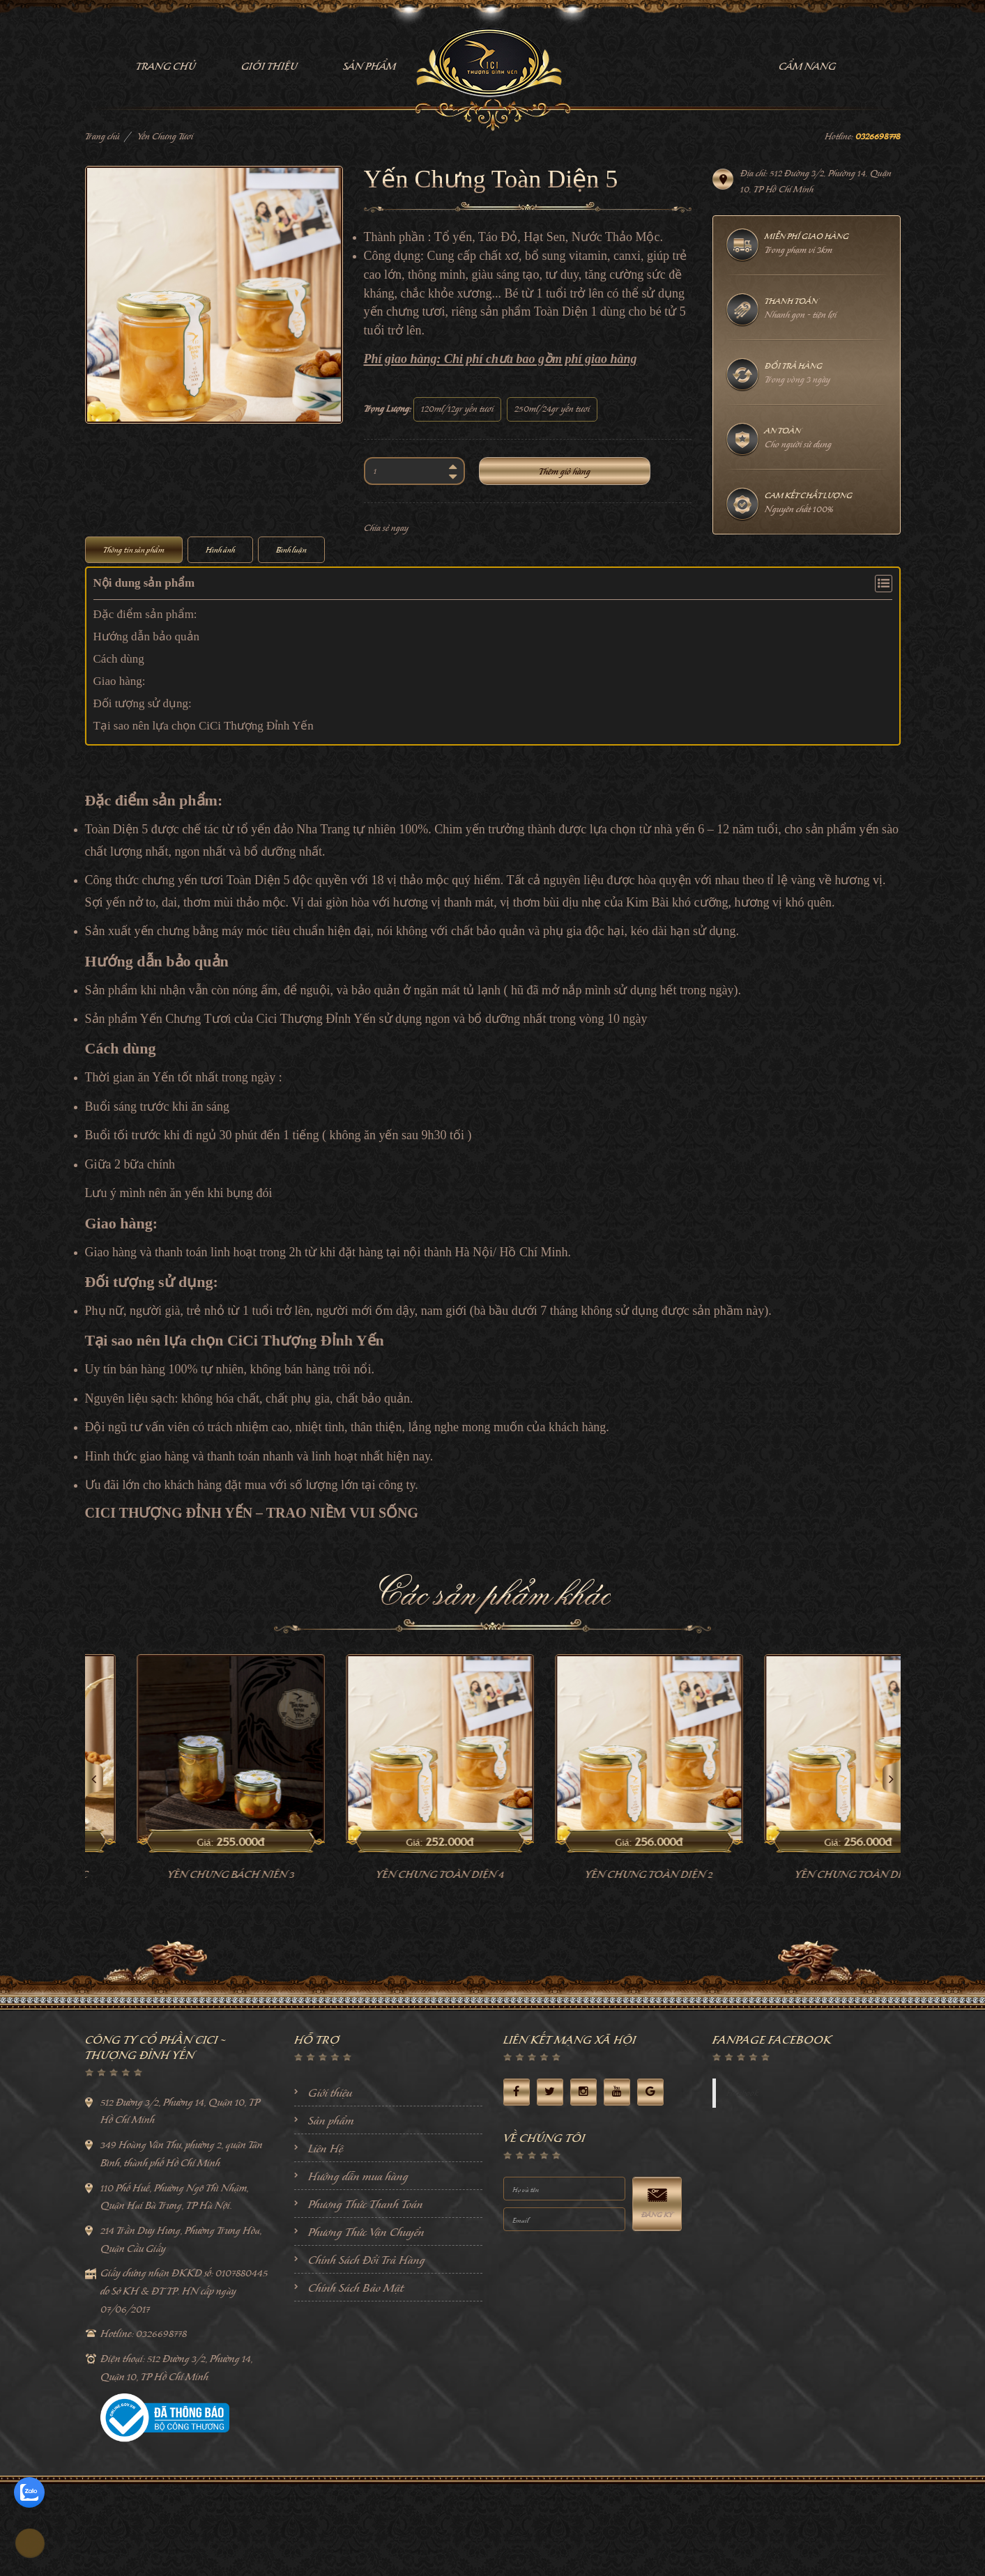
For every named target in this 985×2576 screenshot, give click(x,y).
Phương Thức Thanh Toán (365, 2296)
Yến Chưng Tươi (165, 136)
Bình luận (291, 549)
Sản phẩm (331, 2212)
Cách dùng (118, 658)
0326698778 (878, 136)
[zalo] (29, 2492)
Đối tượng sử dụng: (142, 703)
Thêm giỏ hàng (564, 471)
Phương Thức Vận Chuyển (366, 2323)
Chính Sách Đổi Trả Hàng (366, 2351)
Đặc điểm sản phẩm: (145, 614)
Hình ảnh (220, 549)
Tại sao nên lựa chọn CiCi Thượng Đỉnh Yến (203, 725)
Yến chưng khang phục (97, 1967)
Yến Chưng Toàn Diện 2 (725, 1967)
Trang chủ (102, 136)
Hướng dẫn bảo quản (146, 636)
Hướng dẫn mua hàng (358, 2268)
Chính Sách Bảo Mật (356, 2379)
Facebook (742, 2184)
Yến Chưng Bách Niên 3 (306, 1967)
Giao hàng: (119, 681)
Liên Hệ (325, 2240)
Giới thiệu (330, 2184)
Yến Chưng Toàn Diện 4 (516, 1967)
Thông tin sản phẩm (134, 549)
